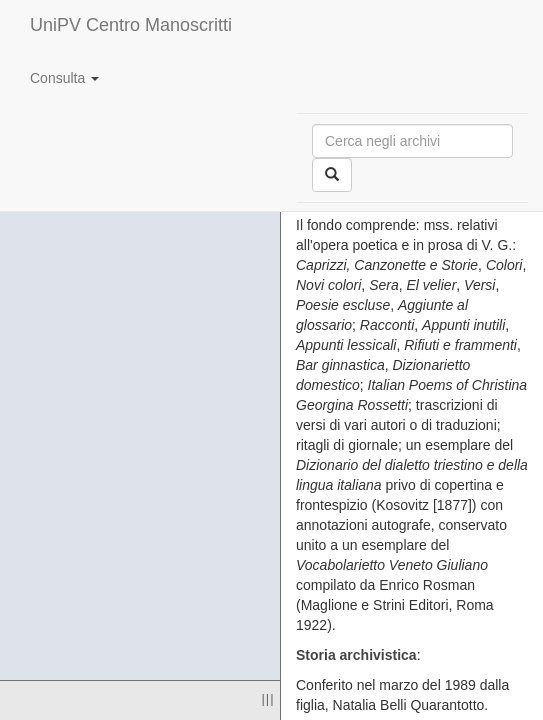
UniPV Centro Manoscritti (131, 25)
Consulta (64, 78)
